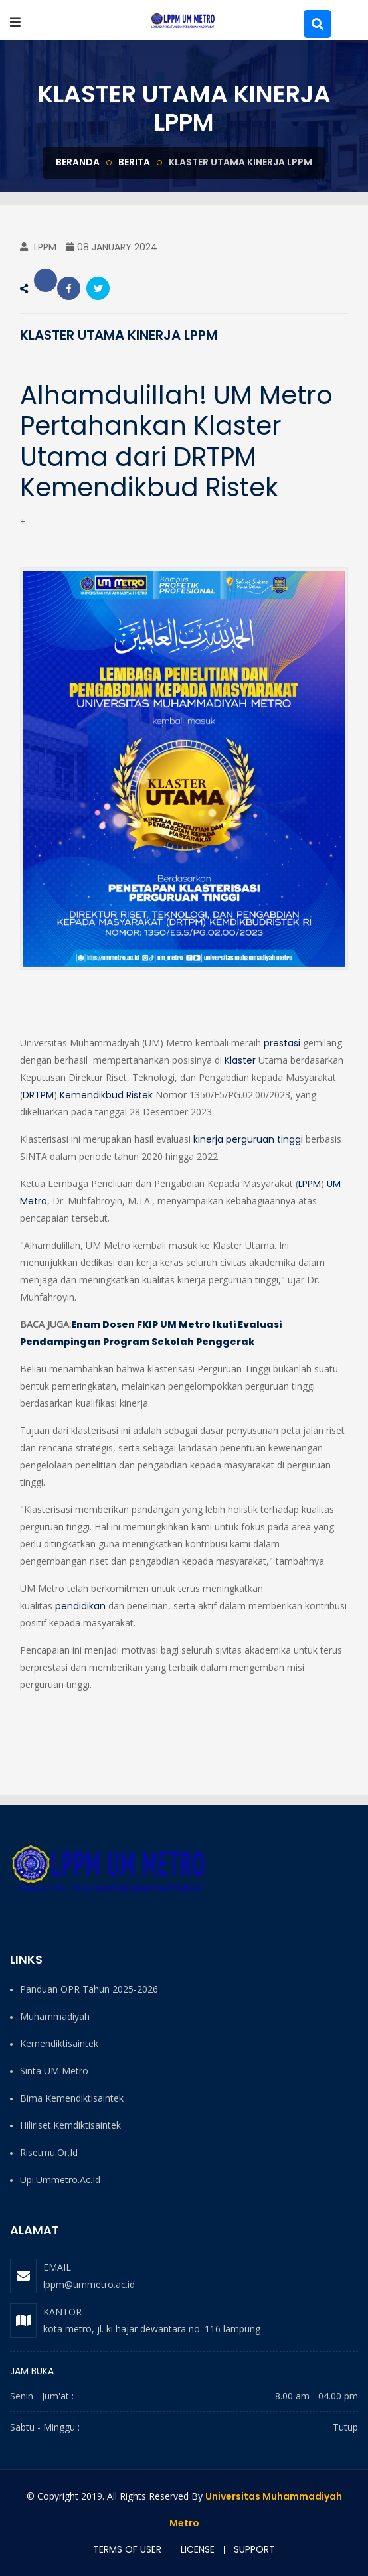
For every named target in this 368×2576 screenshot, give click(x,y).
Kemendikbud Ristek (106, 1095)
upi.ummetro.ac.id (60, 2179)
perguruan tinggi (264, 1139)
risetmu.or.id (49, 2152)
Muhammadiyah (55, 2016)
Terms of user (127, 2549)
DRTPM (38, 1095)
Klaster (240, 1060)
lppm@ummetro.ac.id (89, 2284)
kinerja (208, 1139)
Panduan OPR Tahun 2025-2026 (89, 1989)
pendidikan (80, 1605)
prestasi (282, 1043)
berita (134, 162)
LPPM (38, 246)
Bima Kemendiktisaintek (72, 2098)
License (198, 2549)
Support (254, 2549)
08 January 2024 (111, 246)
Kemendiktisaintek (59, 2043)
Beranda (78, 162)
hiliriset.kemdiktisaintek (70, 2125)
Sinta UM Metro (54, 2070)
